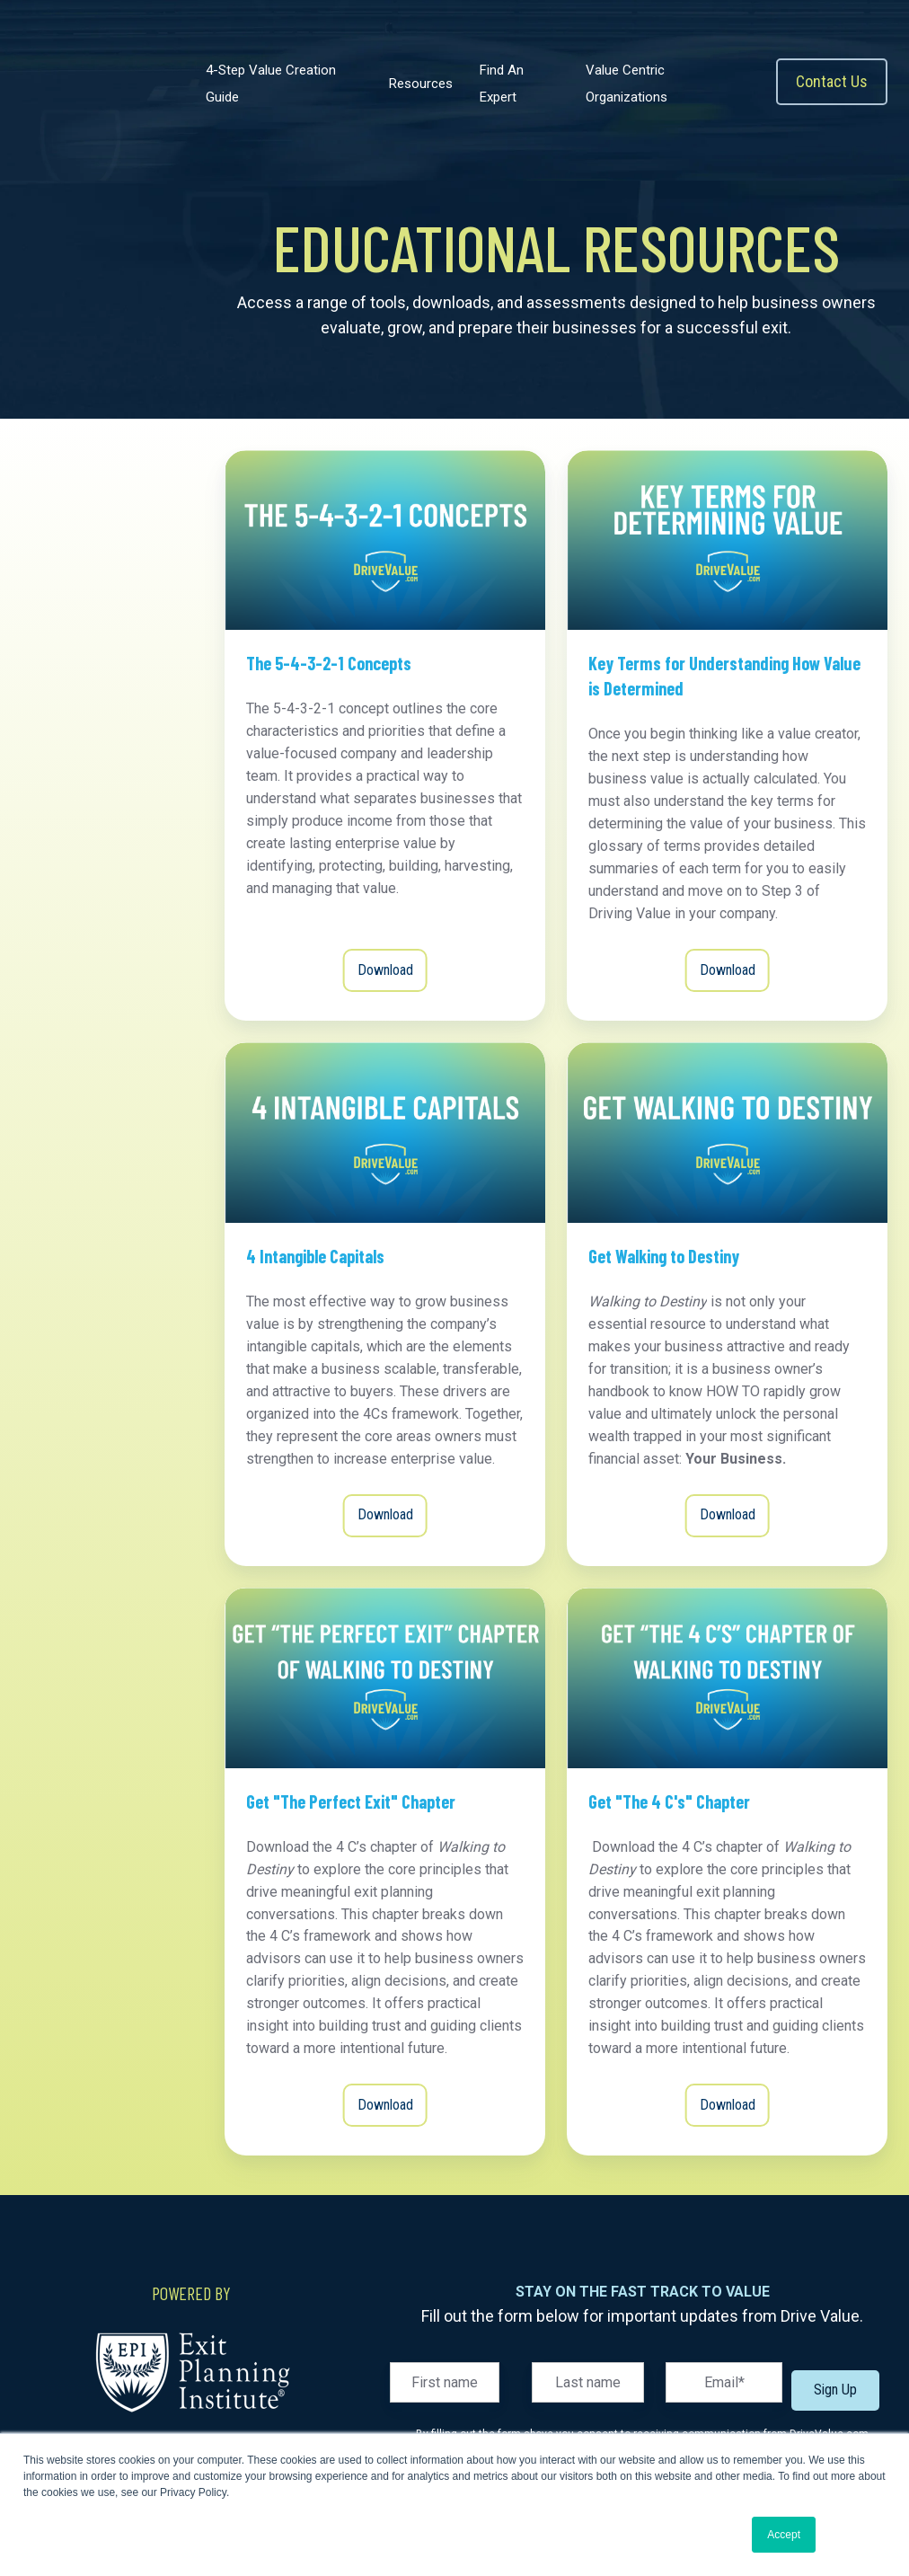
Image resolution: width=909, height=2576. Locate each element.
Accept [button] (783, 2534)
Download (385, 969)
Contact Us (832, 81)
